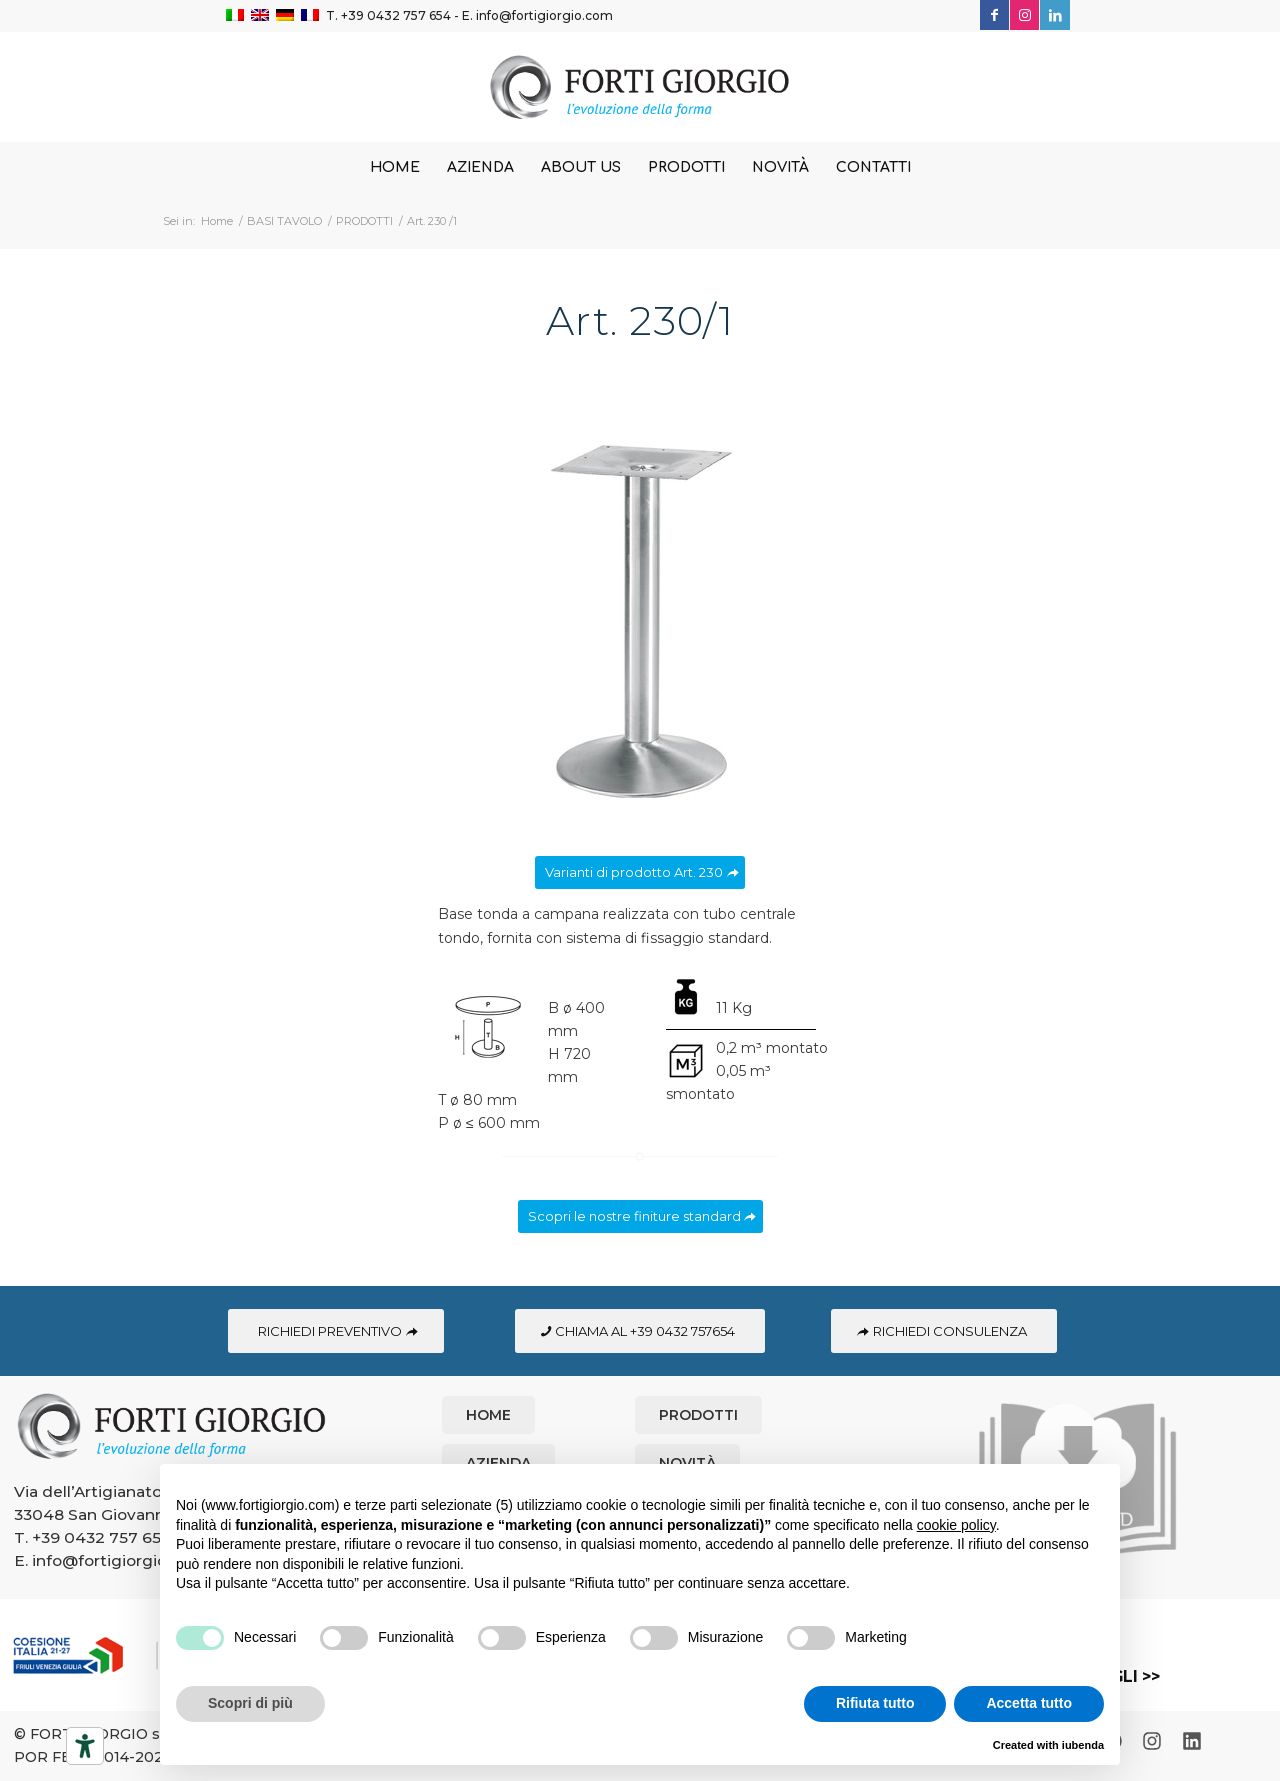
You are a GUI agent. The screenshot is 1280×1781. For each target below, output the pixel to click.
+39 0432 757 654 (396, 15)
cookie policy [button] (956, 1525)
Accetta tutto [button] (1029, 1703)
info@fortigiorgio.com (544, 15)
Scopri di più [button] (250, 1703)
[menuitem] (395, 168)
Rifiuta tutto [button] (875, 1703)
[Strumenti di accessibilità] (85, 1746)
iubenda (1083, 1745)
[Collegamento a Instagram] (1024, 15)
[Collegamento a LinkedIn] (1055, 15)
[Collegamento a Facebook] (994, 15)
